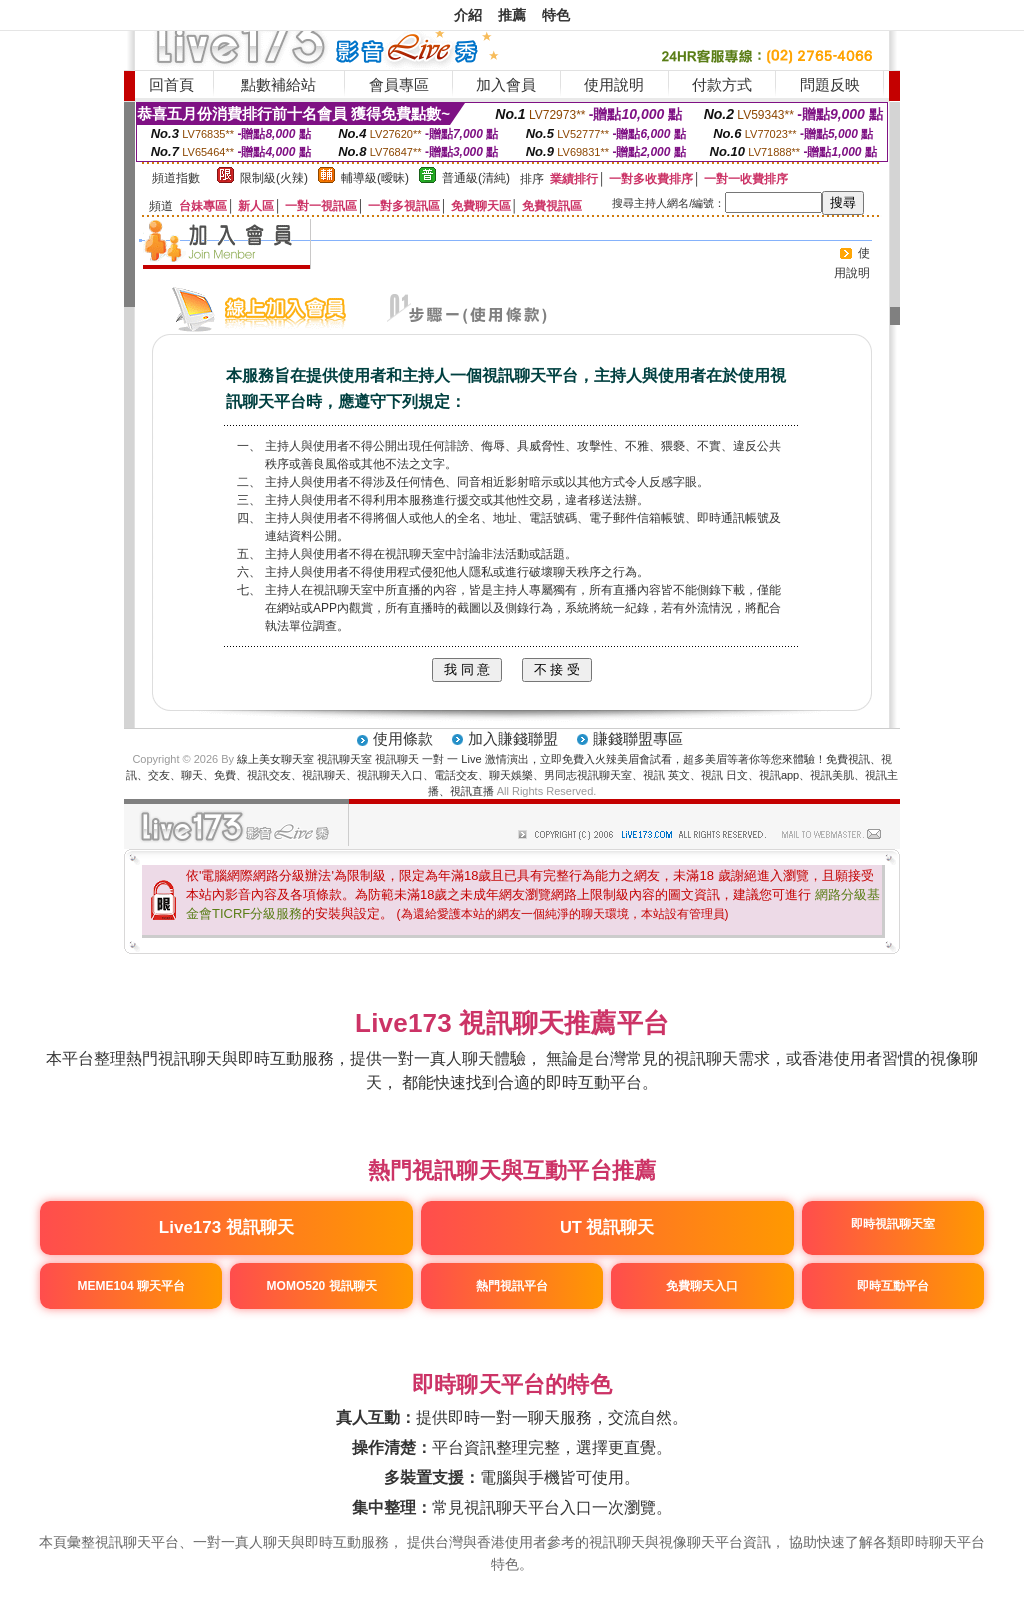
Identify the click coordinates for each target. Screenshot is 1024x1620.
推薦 (512, 15)
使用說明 (614, 84)
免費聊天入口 (702, 1286)
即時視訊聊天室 (892, 1224)
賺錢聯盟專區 (638, 738)
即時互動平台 (892, 1286)
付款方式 (722, 84)
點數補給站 (278, 84)
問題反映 (830, 84)
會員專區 (399, 84)
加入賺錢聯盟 (513, 738)
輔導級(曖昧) (375, 178)
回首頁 (171, 84)
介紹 (468, 15)
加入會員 (506, 84)
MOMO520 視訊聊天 (322, 1286)
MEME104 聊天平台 (131, 1286)
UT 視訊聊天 (607, 1227)
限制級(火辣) (274, 178)
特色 (556, 15)
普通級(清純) (476, 178)
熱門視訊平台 (512, 1286)
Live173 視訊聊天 (226, 1227)
